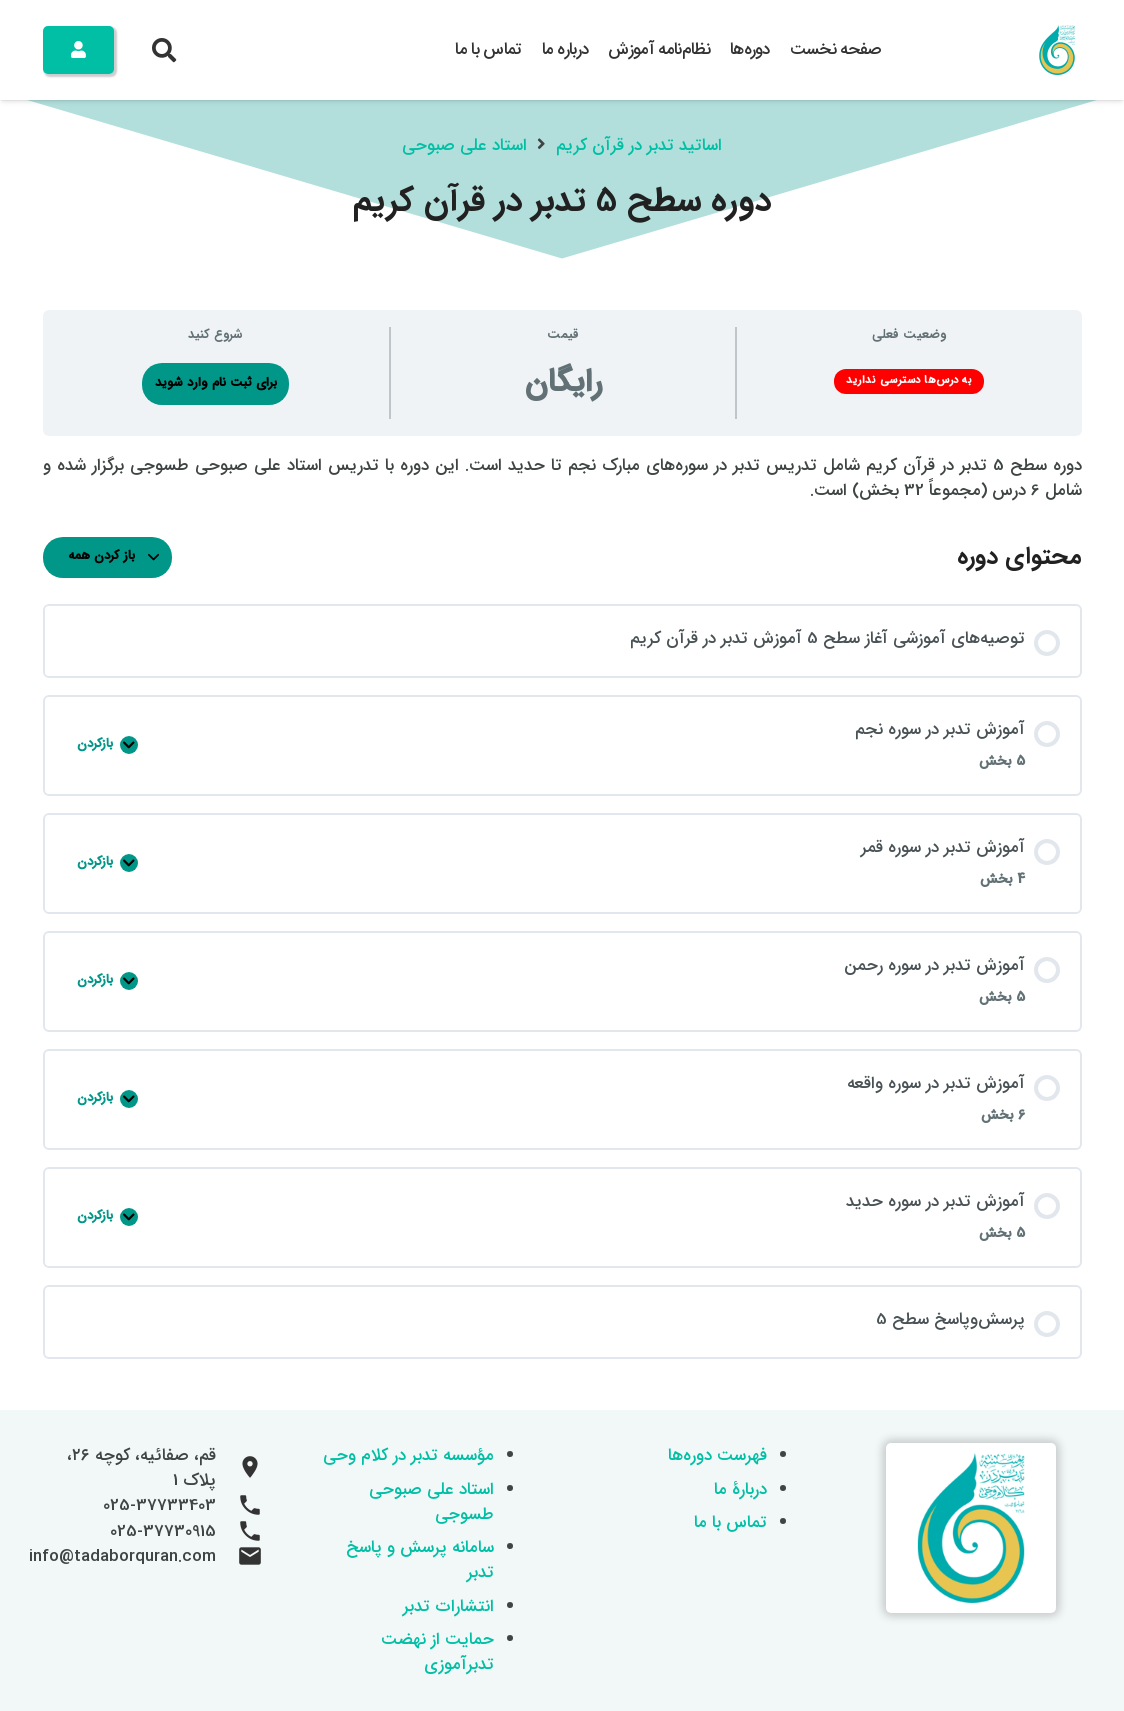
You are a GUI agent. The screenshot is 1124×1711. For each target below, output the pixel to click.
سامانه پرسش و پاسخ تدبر (420, 1560)
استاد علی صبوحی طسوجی (431, 1502)
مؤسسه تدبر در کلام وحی (408, 1455)
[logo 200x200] (1057, 50)
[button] (164, 50)
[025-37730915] (240, 1532)
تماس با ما (730, 1522)
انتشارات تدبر (448, 1606)
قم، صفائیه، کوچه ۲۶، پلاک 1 (141, 1468)
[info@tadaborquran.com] (240, 1557)
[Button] (78, 50)
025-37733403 (159, 1505)
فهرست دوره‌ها (717, 1455)
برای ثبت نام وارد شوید (216, 383)
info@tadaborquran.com (122, 1556)
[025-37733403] (240, 1506)
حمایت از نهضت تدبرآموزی (437, 1652)
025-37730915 (163, 1531)
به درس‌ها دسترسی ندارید (909, 380)
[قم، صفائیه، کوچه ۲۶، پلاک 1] (240, 1468)
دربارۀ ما (740, 1489)
